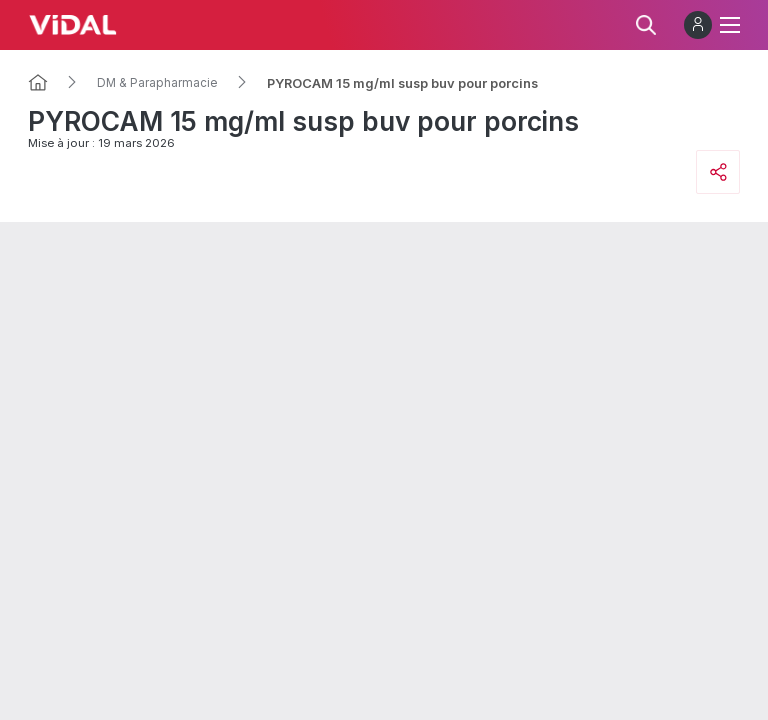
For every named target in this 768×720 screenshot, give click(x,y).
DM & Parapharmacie (157, 83)
